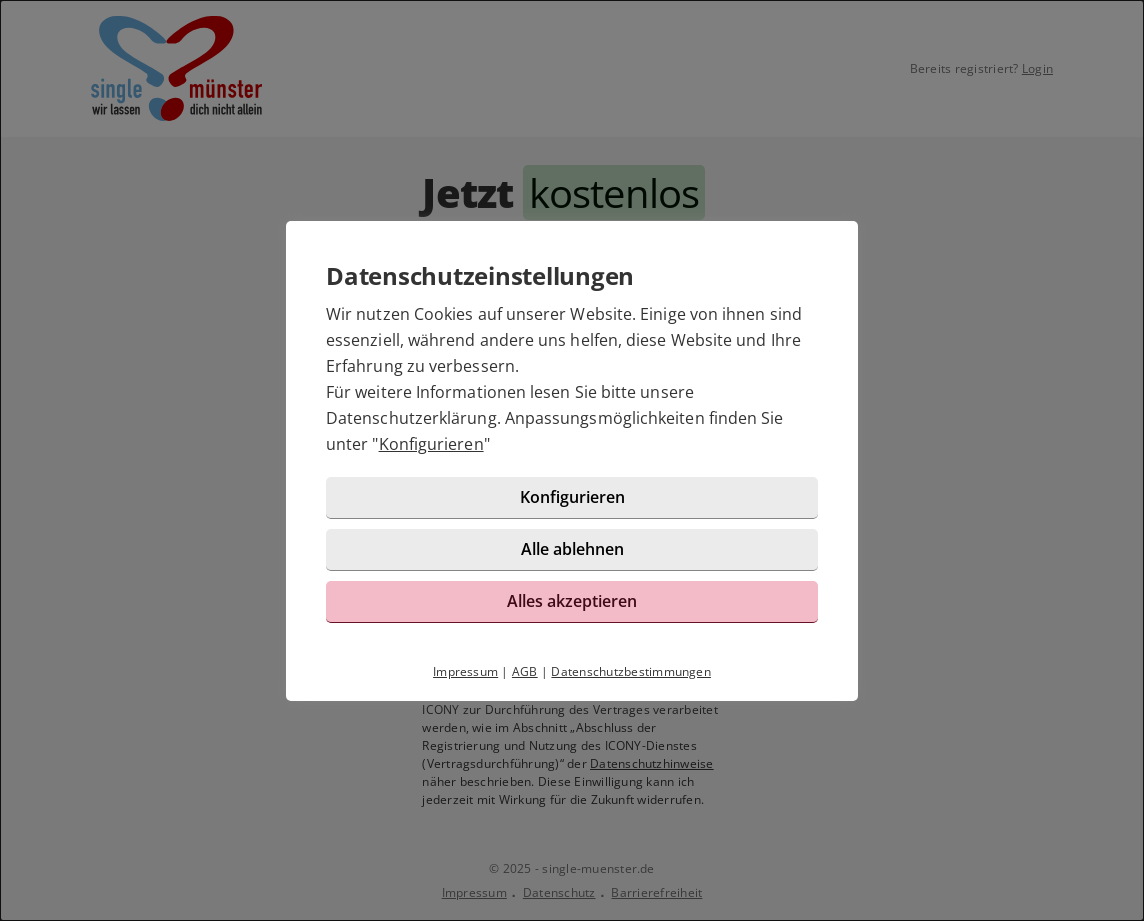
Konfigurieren (431, 444)
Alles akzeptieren (572, 601)
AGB (525, 671)
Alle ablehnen (572, 549)
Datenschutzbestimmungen (631, 671)
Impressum (465, 671)
